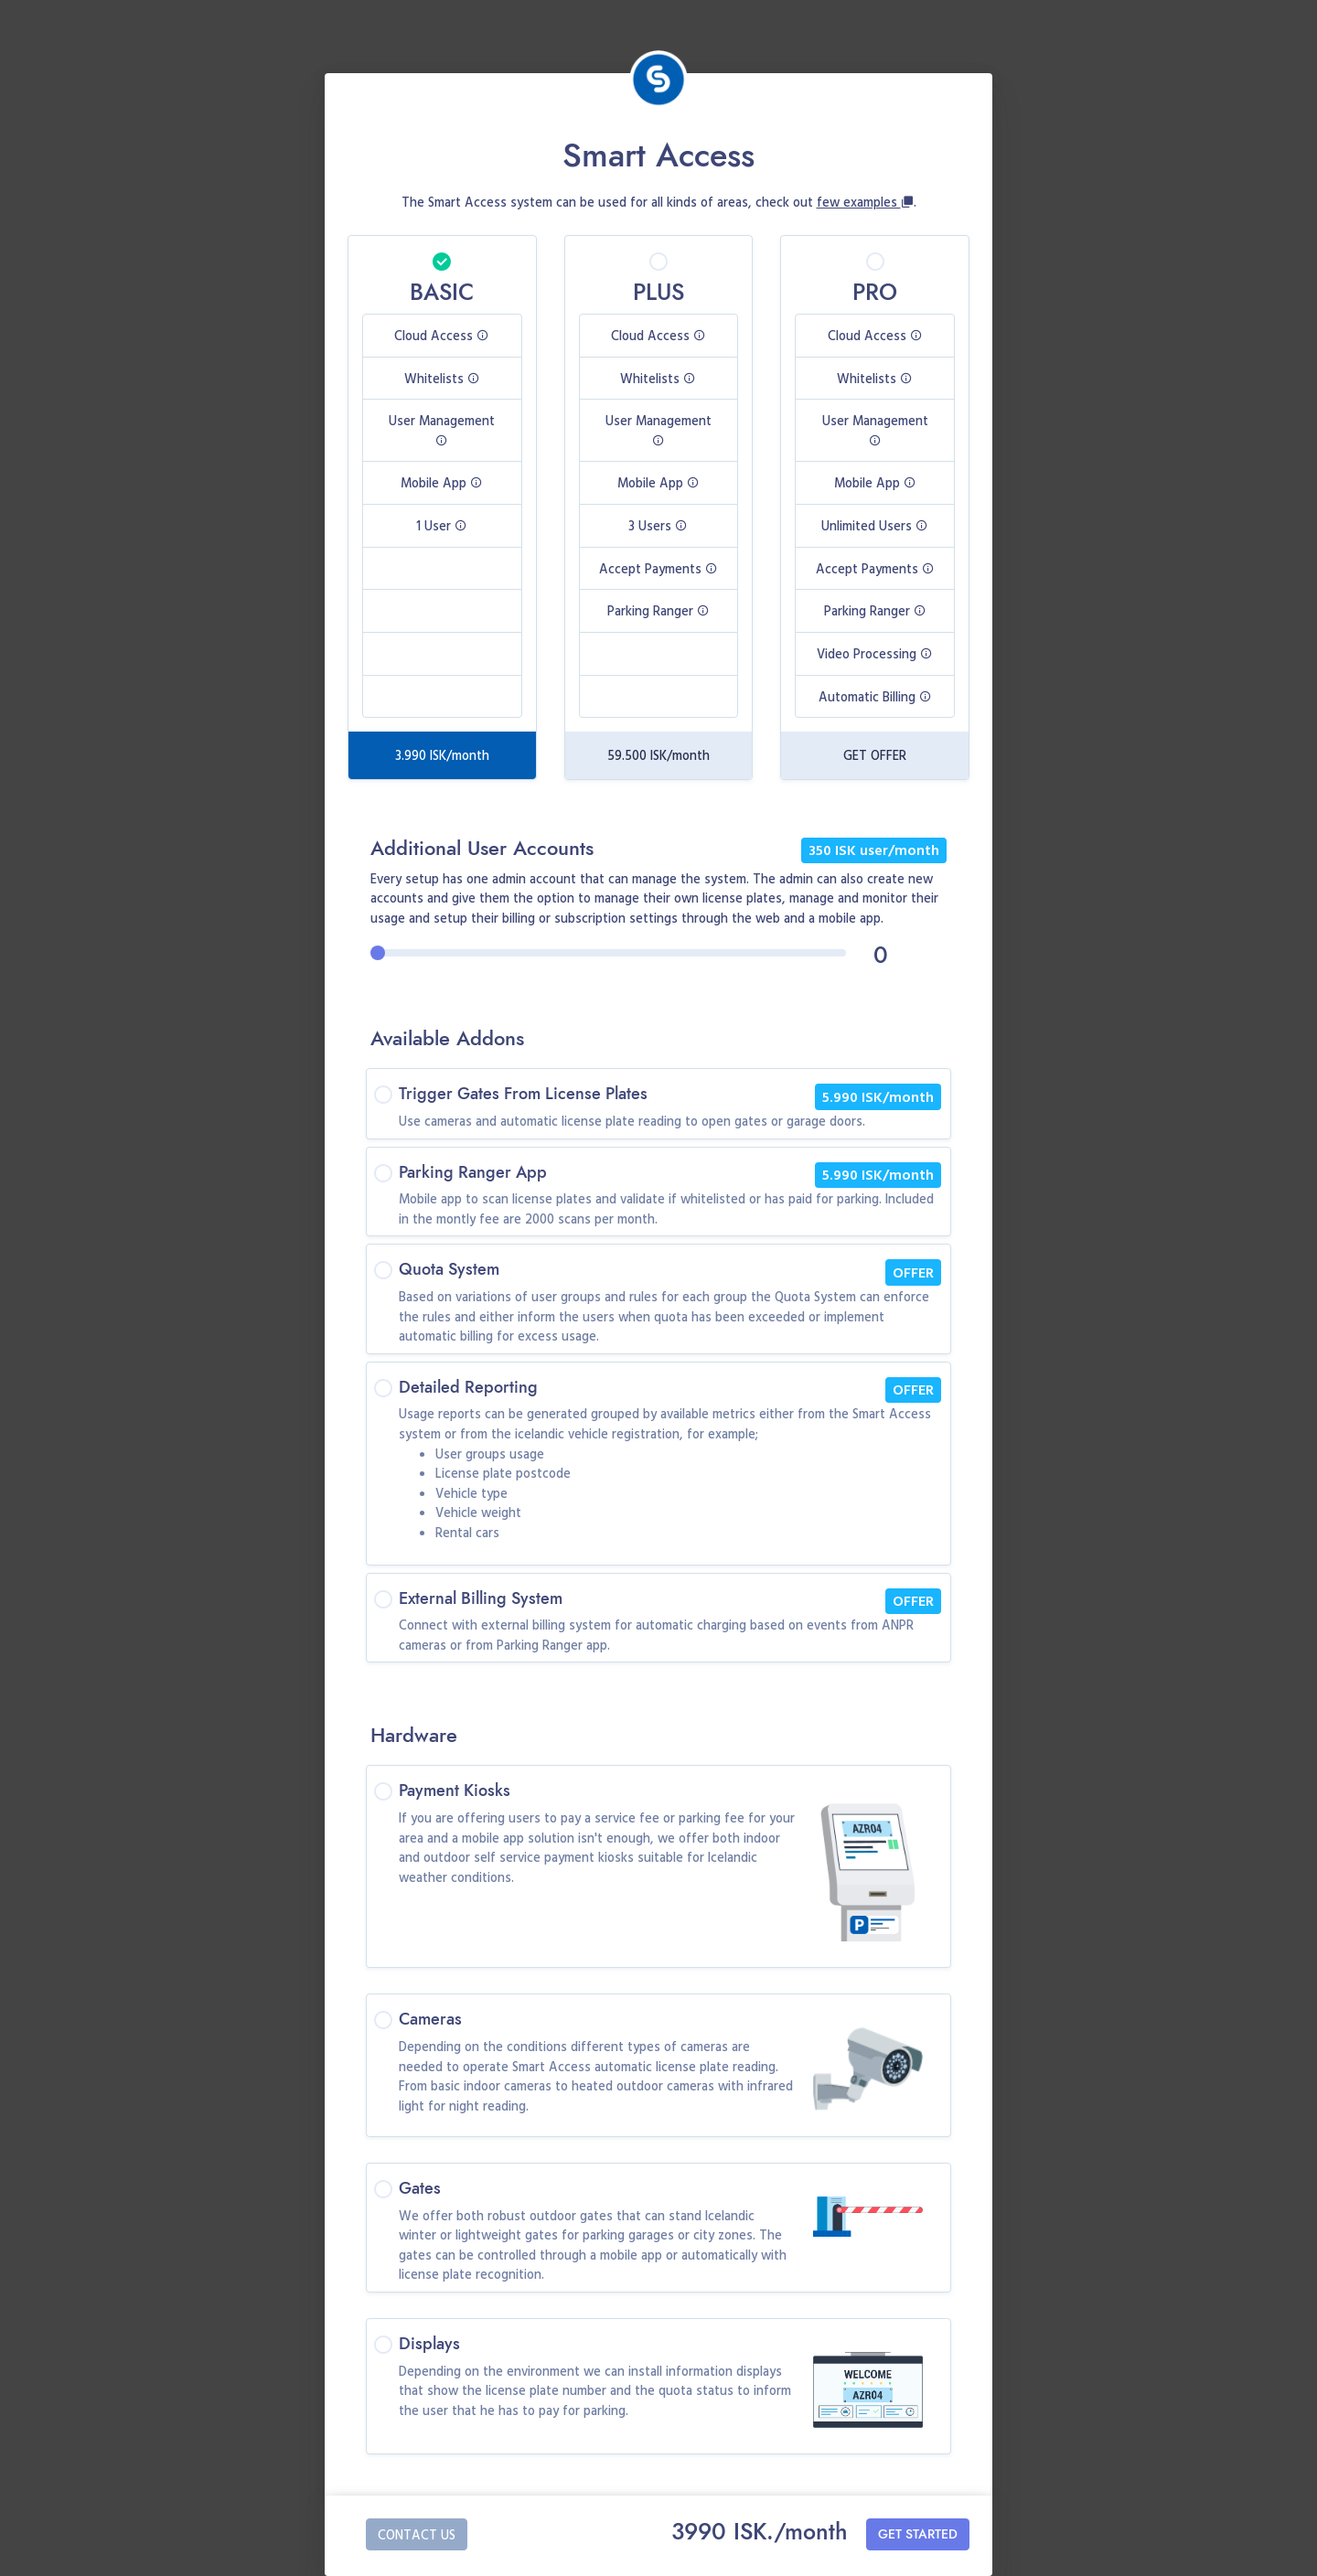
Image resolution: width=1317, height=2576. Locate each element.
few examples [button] (865, 201)
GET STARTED (918, 2534)
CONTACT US (416, 2534)
